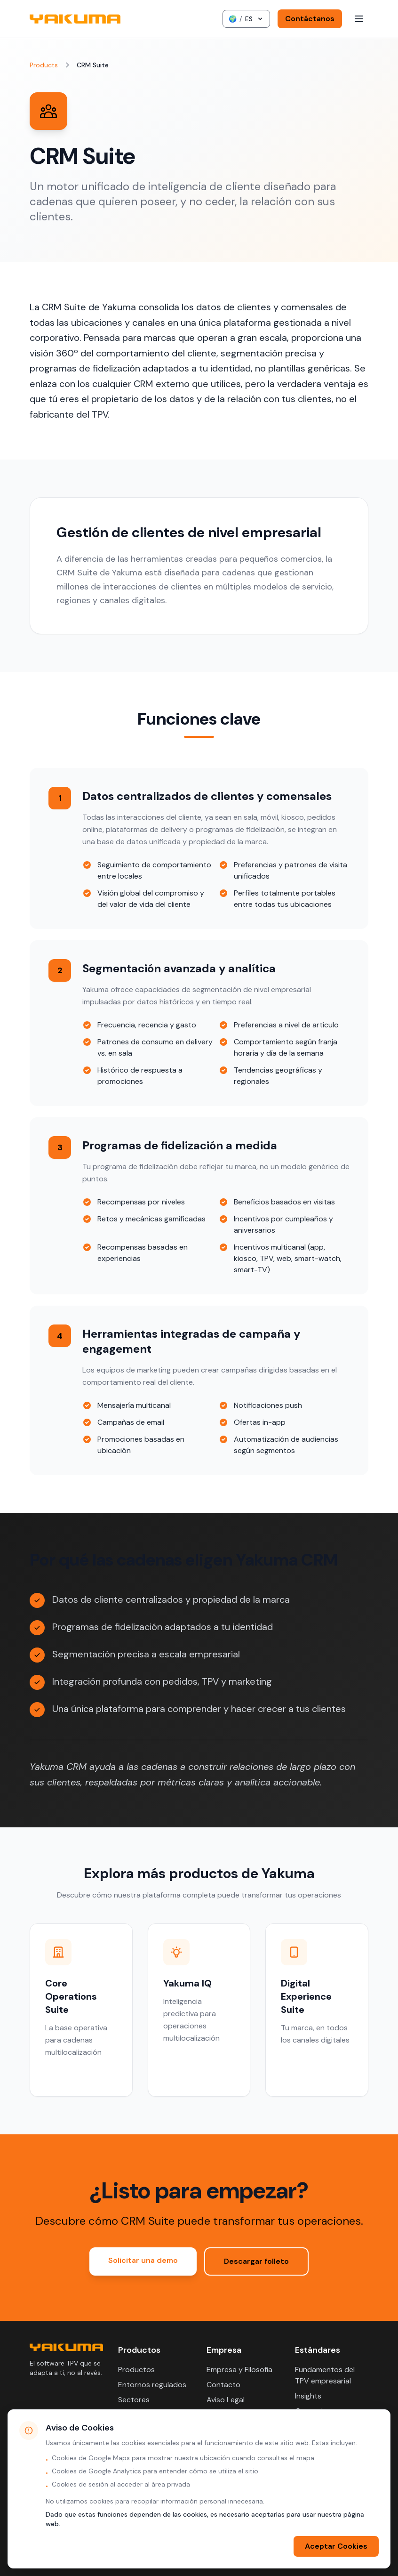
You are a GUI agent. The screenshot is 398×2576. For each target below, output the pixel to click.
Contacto (223, 2385)
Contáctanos (309, 19)
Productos (136, 2369)
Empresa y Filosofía (239, 2369)
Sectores (134, 2400)
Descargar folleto (256, 2261)
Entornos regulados (152, 2385)
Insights (308, 2396)
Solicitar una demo (143, 2260)
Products (44, 65)
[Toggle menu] (359, 18)
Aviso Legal (226, 2400)
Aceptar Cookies (336, 2546)
